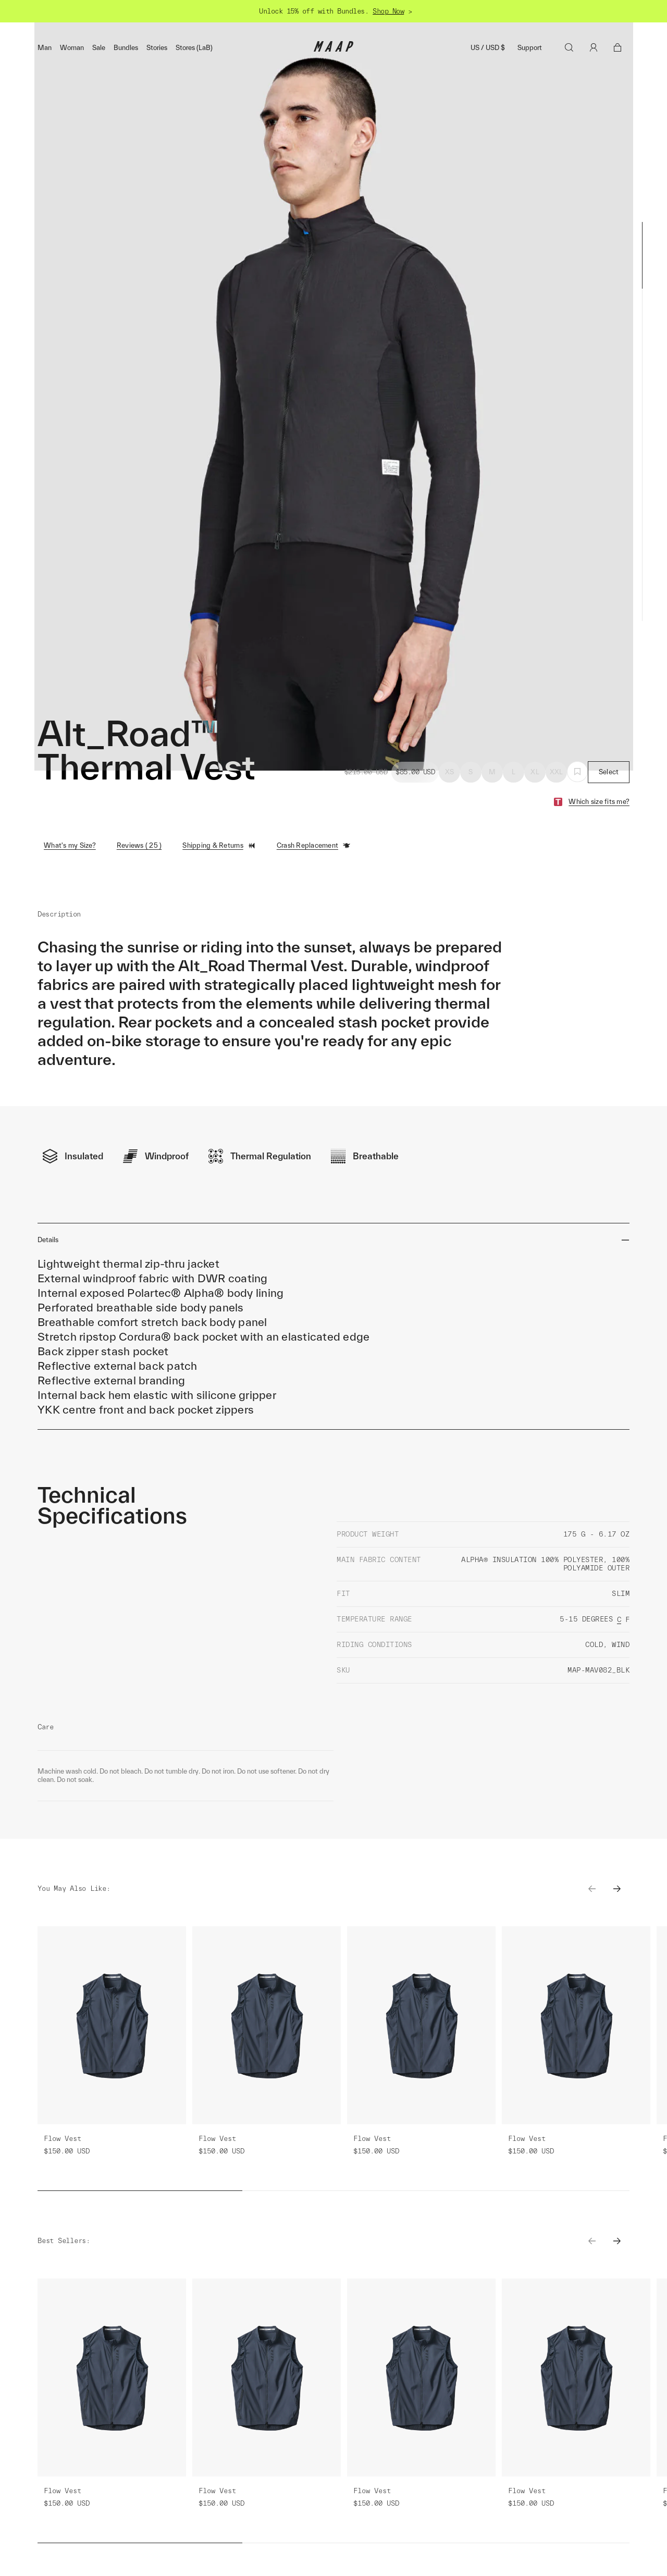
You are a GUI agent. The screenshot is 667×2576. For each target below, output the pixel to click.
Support (529, 48)
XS (449, 772)
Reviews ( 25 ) (139, 845)
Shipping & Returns (219, 845)
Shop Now (388, 11)
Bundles (126, 48)
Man (45, 48)
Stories (156, 48)
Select (609, 772)
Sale (98, 48)
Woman (72, 48)
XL (534, 772)
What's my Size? (70, 845)
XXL (556, 772)
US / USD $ (488, 48)
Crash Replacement (314, 845)
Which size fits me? (599, 802)
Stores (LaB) (194, 48)
